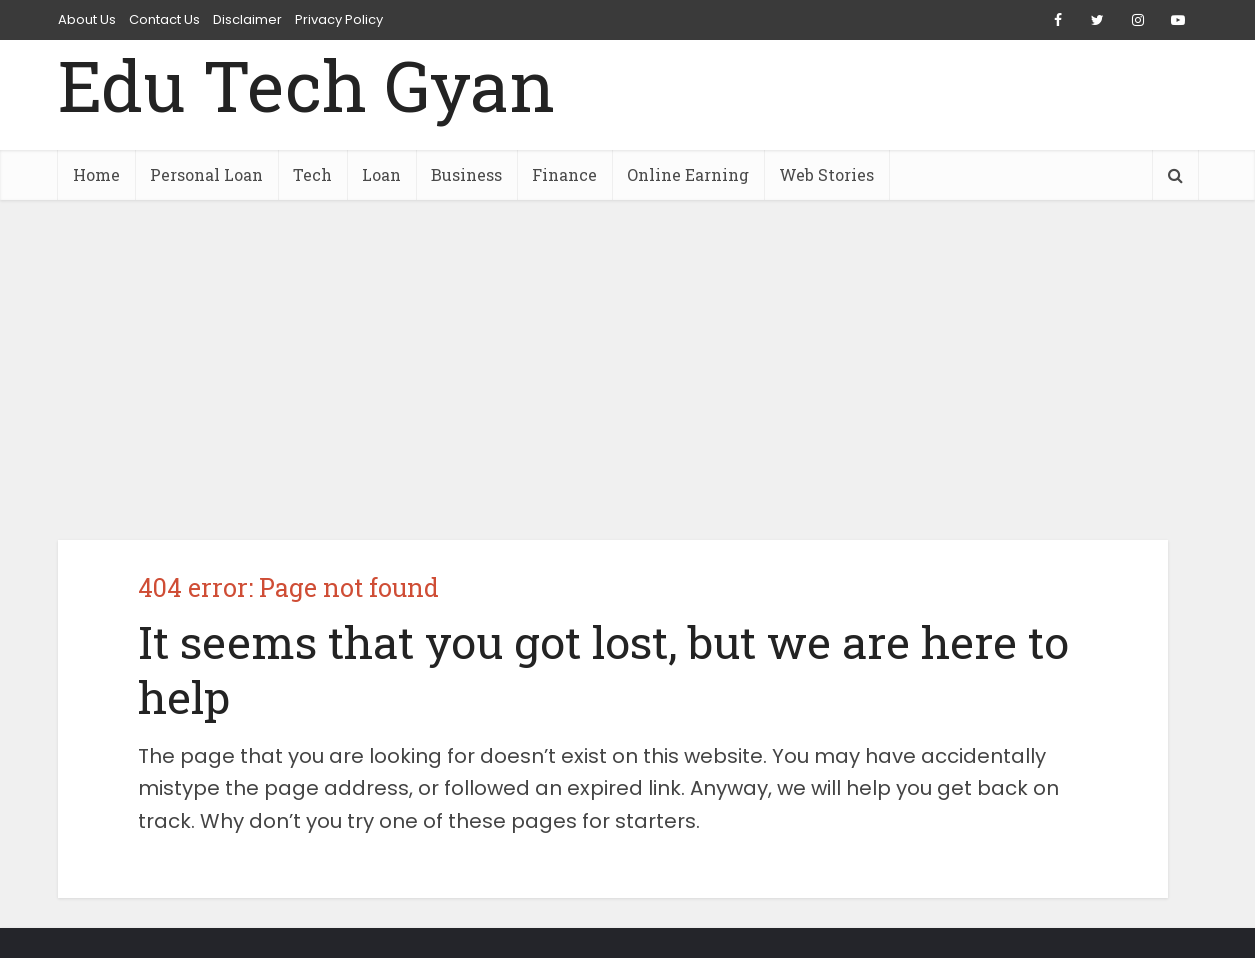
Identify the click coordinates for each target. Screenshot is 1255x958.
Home (96, 174)
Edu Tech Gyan (306, 85)
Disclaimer (247, 19)
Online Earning (688, 174)
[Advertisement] (628, 370)
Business (466, 174)
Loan (381, 174)
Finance (564, 174)
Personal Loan (206, 174)
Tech (312, 174)
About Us (87, 19)
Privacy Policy (339, 19)
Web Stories (826, 174)
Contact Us (164, 19)
